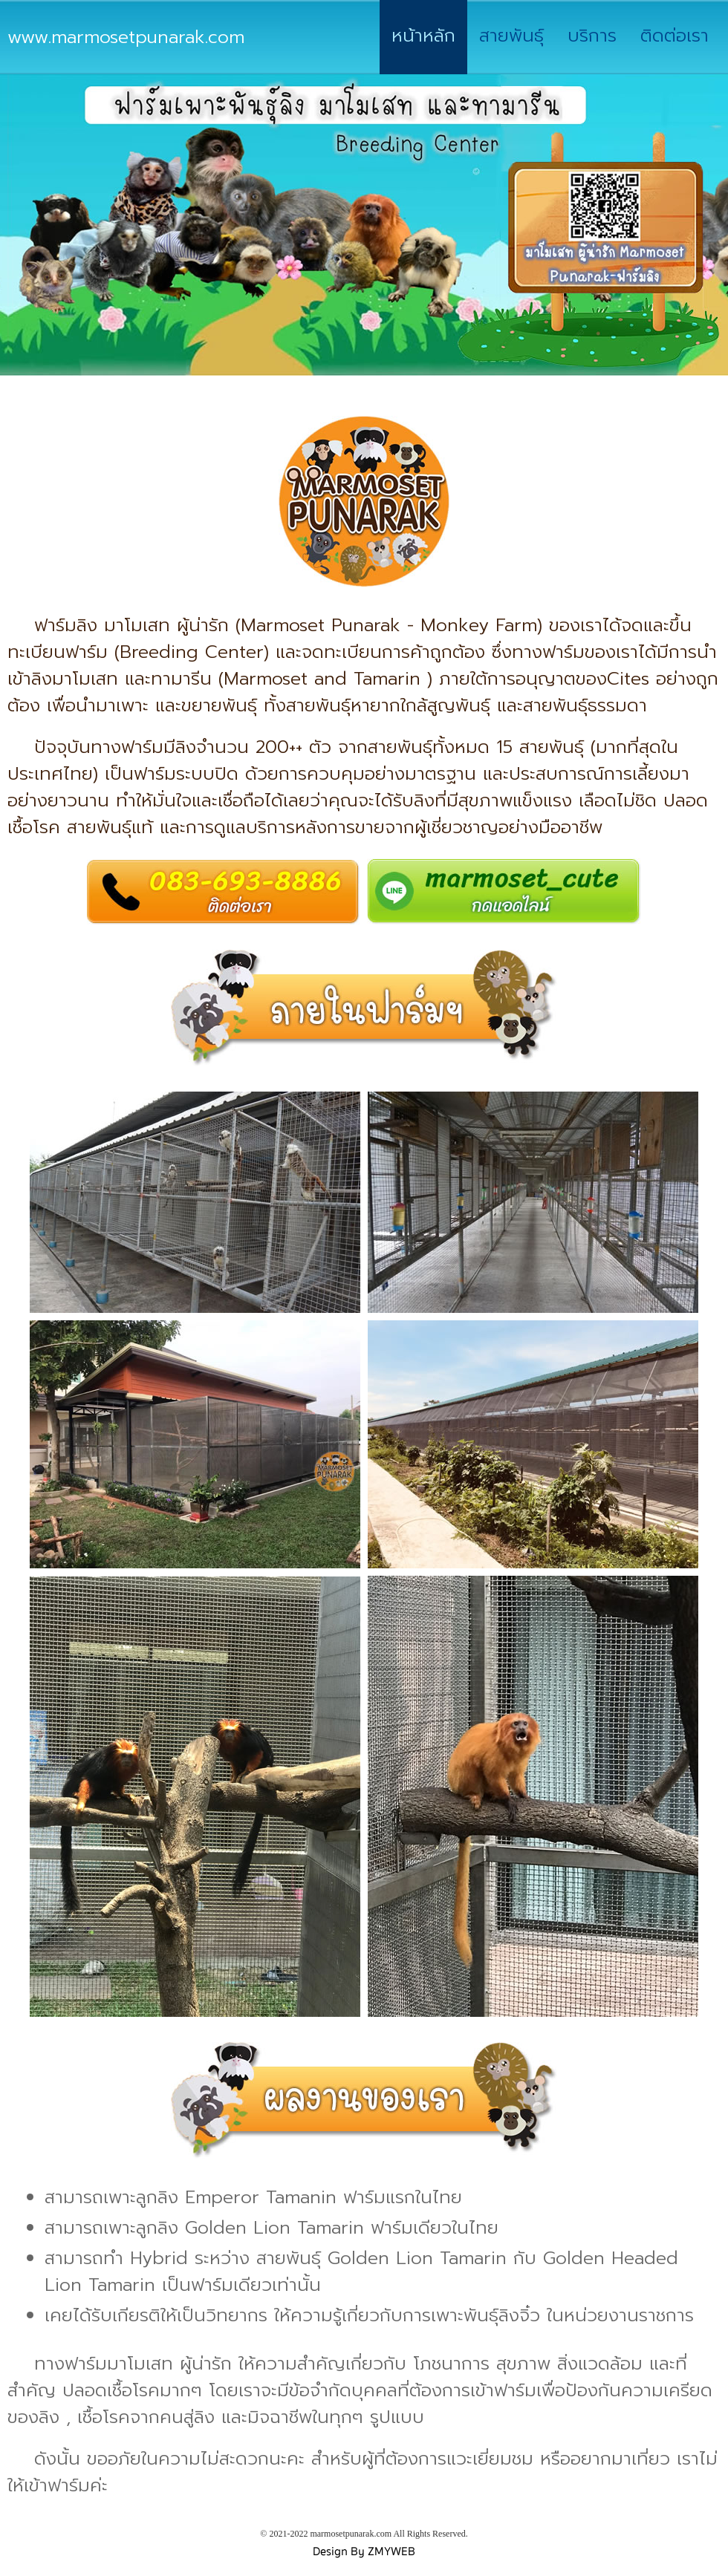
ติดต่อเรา (674, 35)
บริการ (592, 35)
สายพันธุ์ (511, 35)
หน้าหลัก (423, 35)
